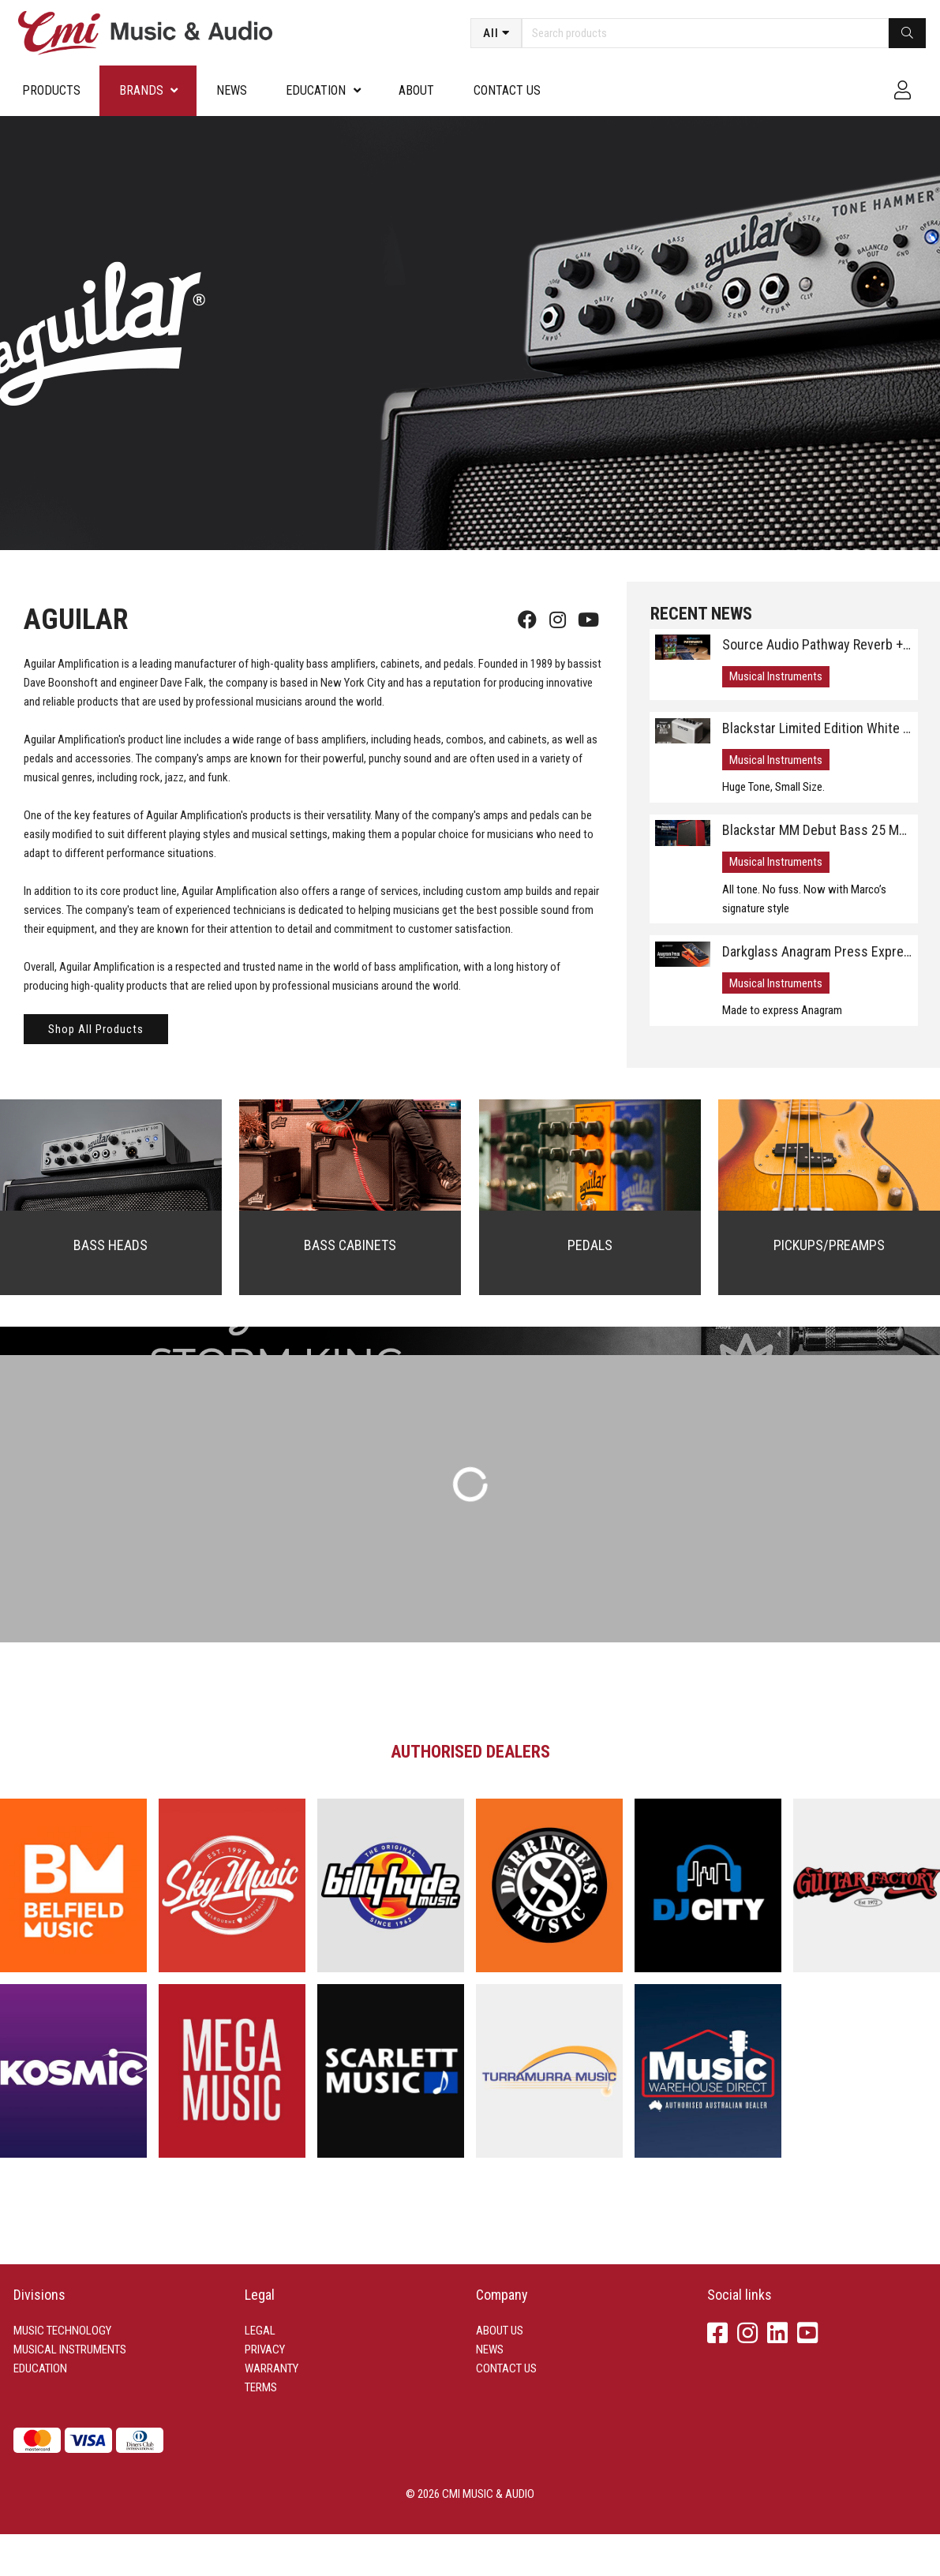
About (416, 90)
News (231, 90)
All (491, 33)
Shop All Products (96, 1029)
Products (51, 90)
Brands (141, 90)
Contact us (507, 90)
